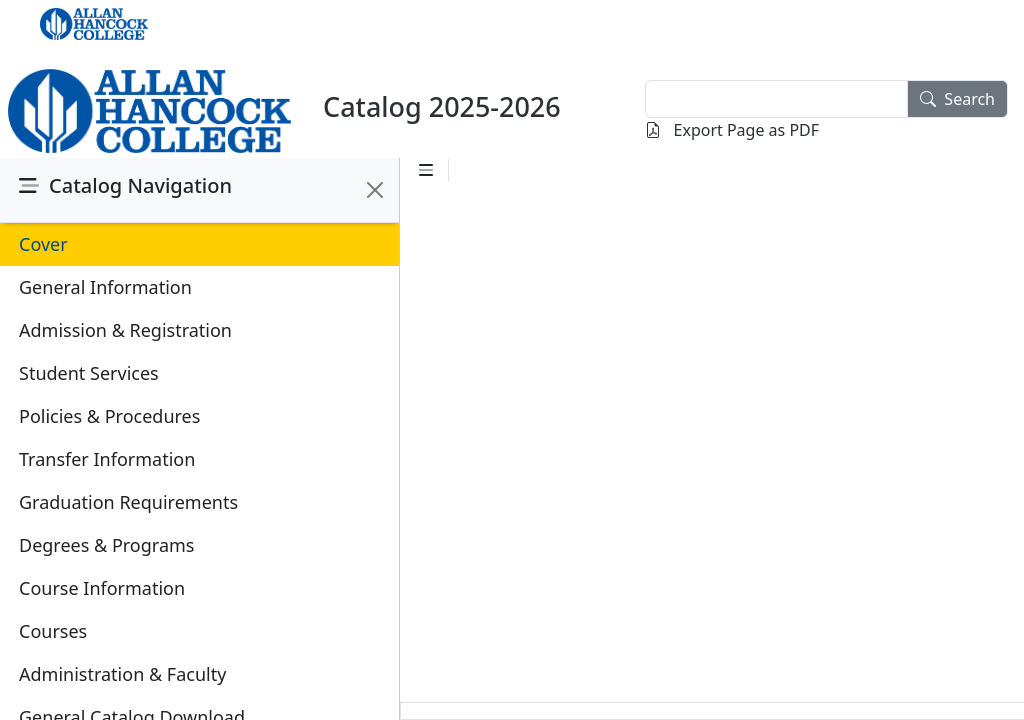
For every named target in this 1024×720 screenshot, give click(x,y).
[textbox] (776, 99)
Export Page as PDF (732, 130)
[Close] (375, 190)
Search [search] (957, 99)
